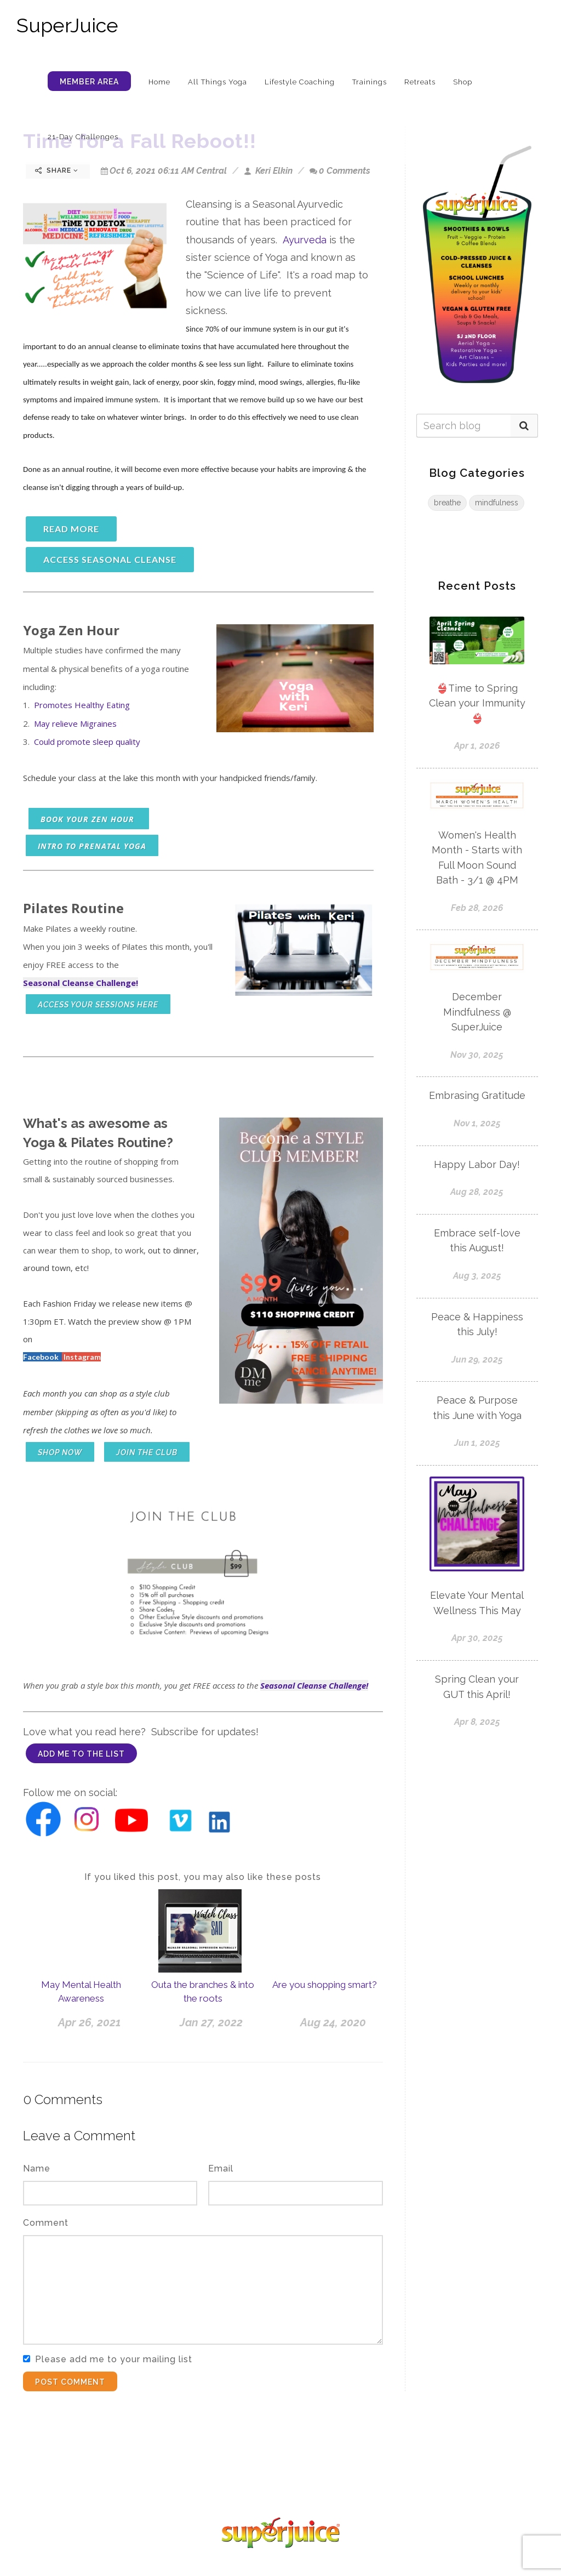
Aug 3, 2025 (477, 1275)
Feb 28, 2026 (477, 908)
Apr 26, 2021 (89, 2022)
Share (56, 170)
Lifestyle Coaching (300, 82)
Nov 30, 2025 (476, 1055)
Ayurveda (305, 240)
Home (159, 82)
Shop (462, 82)
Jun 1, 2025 (477, 1443)
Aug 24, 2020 (333, 2022)
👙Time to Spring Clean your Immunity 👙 (477, 703)
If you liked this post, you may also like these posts (202, 1877)
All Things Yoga (217, 82)
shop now (60, 1452)
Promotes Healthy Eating (82, 704)
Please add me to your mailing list (113, 2359)
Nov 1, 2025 (477, 1123)
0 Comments (340, 171)
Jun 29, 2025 (477, 1359)
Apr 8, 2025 (477, 1722)
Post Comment (70, 2382)
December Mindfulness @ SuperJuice (477, 1012)
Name (36, 2168)
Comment (45, 2223)
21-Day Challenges (83, 137)
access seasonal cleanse (109, 559)
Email (220, 2168)
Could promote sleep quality (87, 741)
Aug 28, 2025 (476, 1192)
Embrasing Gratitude (477, 1095)
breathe (447, 502)
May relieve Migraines (75, 723)
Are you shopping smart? (324, 1984)
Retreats (420, 82)
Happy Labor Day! (477, 1164)
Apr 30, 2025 (477, 1638)
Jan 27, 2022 (211, 2022)
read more (71, 528)
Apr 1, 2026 (477, 745)
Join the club (147, 1452)
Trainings (369, 82)
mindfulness (496, 502)
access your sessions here (98, 1004)
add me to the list (81, 1753)
